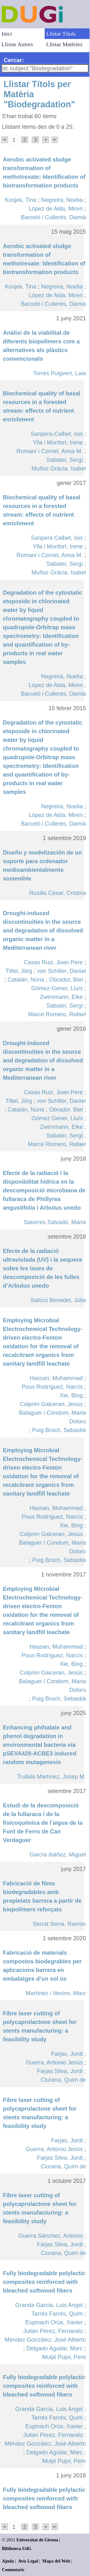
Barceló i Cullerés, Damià (53, 217)
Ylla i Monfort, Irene (58, 442)
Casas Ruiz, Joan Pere (53, 962)
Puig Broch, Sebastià (59, 1430)
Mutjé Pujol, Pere (64, 2357)
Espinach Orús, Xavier (54, 2322)
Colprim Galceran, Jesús (51, 1404)
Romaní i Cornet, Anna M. (50, 451)
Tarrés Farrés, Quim (57, 2313)
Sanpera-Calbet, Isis (56, 433)
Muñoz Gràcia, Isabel (58, 468)
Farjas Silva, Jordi (60, 2071)
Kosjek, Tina (20, 200)
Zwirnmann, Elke (61, 997)
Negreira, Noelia (62, 200)
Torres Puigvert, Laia (59, 373)
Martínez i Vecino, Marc (56, 1993)
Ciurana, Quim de (63, 2079)
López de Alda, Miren (56, 208)
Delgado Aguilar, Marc (54, 2348)
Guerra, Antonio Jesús (54, 2062)
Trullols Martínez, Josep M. (51, 1776)
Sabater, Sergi (64, 459)
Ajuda (8, 2560)
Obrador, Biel (66, 979)
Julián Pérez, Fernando (53, 2331)
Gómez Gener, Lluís (57, 1118)
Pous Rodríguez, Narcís (52, 1386)
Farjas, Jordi (67, 2053)
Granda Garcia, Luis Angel (49, 2305)
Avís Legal (28, 2560)
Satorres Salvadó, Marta (55, 1222)
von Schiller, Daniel (61, 971)
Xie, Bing (71, 1395)
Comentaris (13, 2569)
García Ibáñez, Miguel (58, 1854)
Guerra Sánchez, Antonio (50, 2235)
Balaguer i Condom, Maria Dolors (52, 1417)
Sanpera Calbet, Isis (57, 537)
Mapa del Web (56, 2560)
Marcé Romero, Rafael (57, 1014)
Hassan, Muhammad (56, 1378)
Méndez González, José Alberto (45, 2339)
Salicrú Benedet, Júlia (58, 1300)
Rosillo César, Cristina (57, 893)
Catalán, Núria (25, 979)
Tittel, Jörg (19, 971)
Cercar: (14, 60)
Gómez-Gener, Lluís (57, 988)
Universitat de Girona (37, 2539)
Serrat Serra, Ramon (59, 1924)
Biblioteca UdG (16, 2548)
